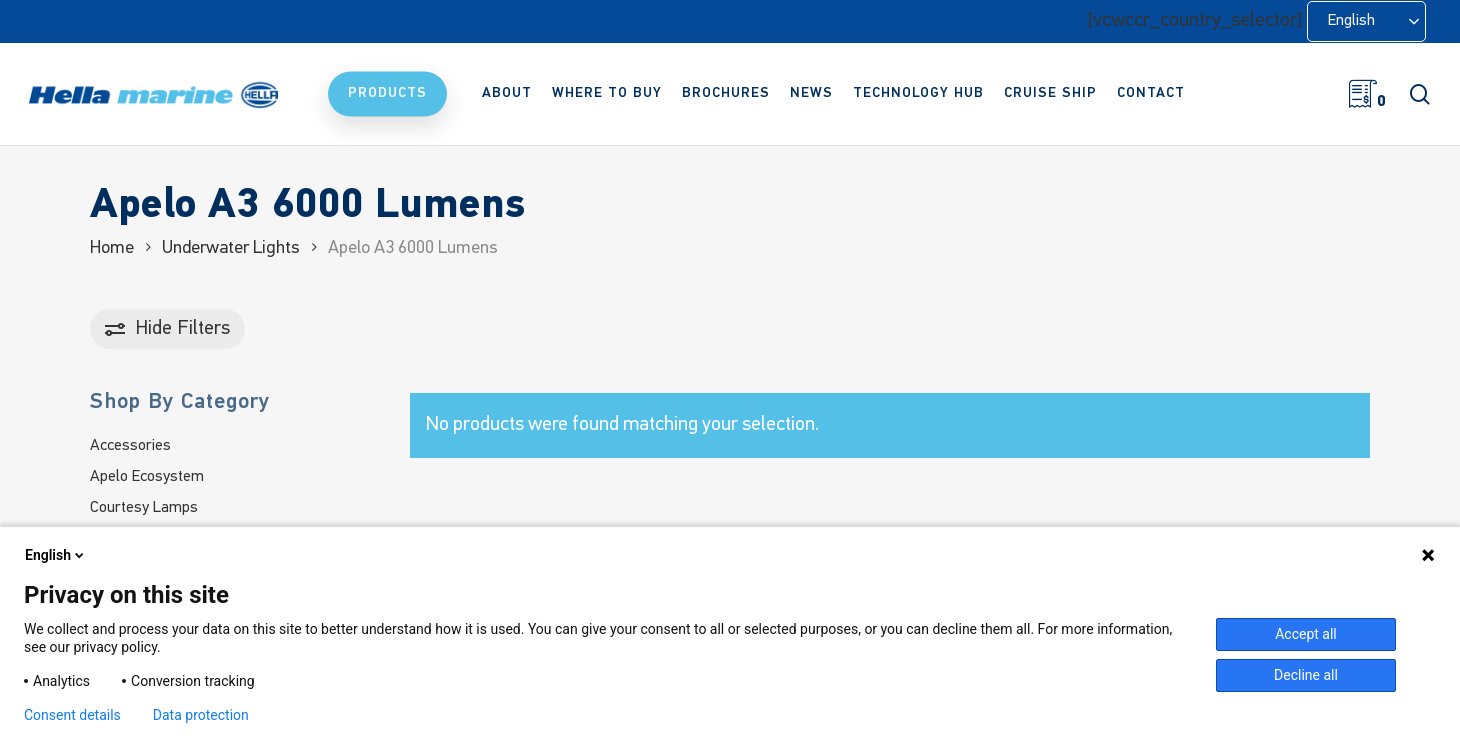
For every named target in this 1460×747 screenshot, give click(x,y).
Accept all (1306, 634)
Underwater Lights (231, 248)
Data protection (201, 715)
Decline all (1306, 675)
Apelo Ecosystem (147, 477)
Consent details (72, 715)
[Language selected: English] (1366, 21)
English (56, 555)
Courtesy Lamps (144, 508)
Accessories (130, 446)
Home (112, 248)
